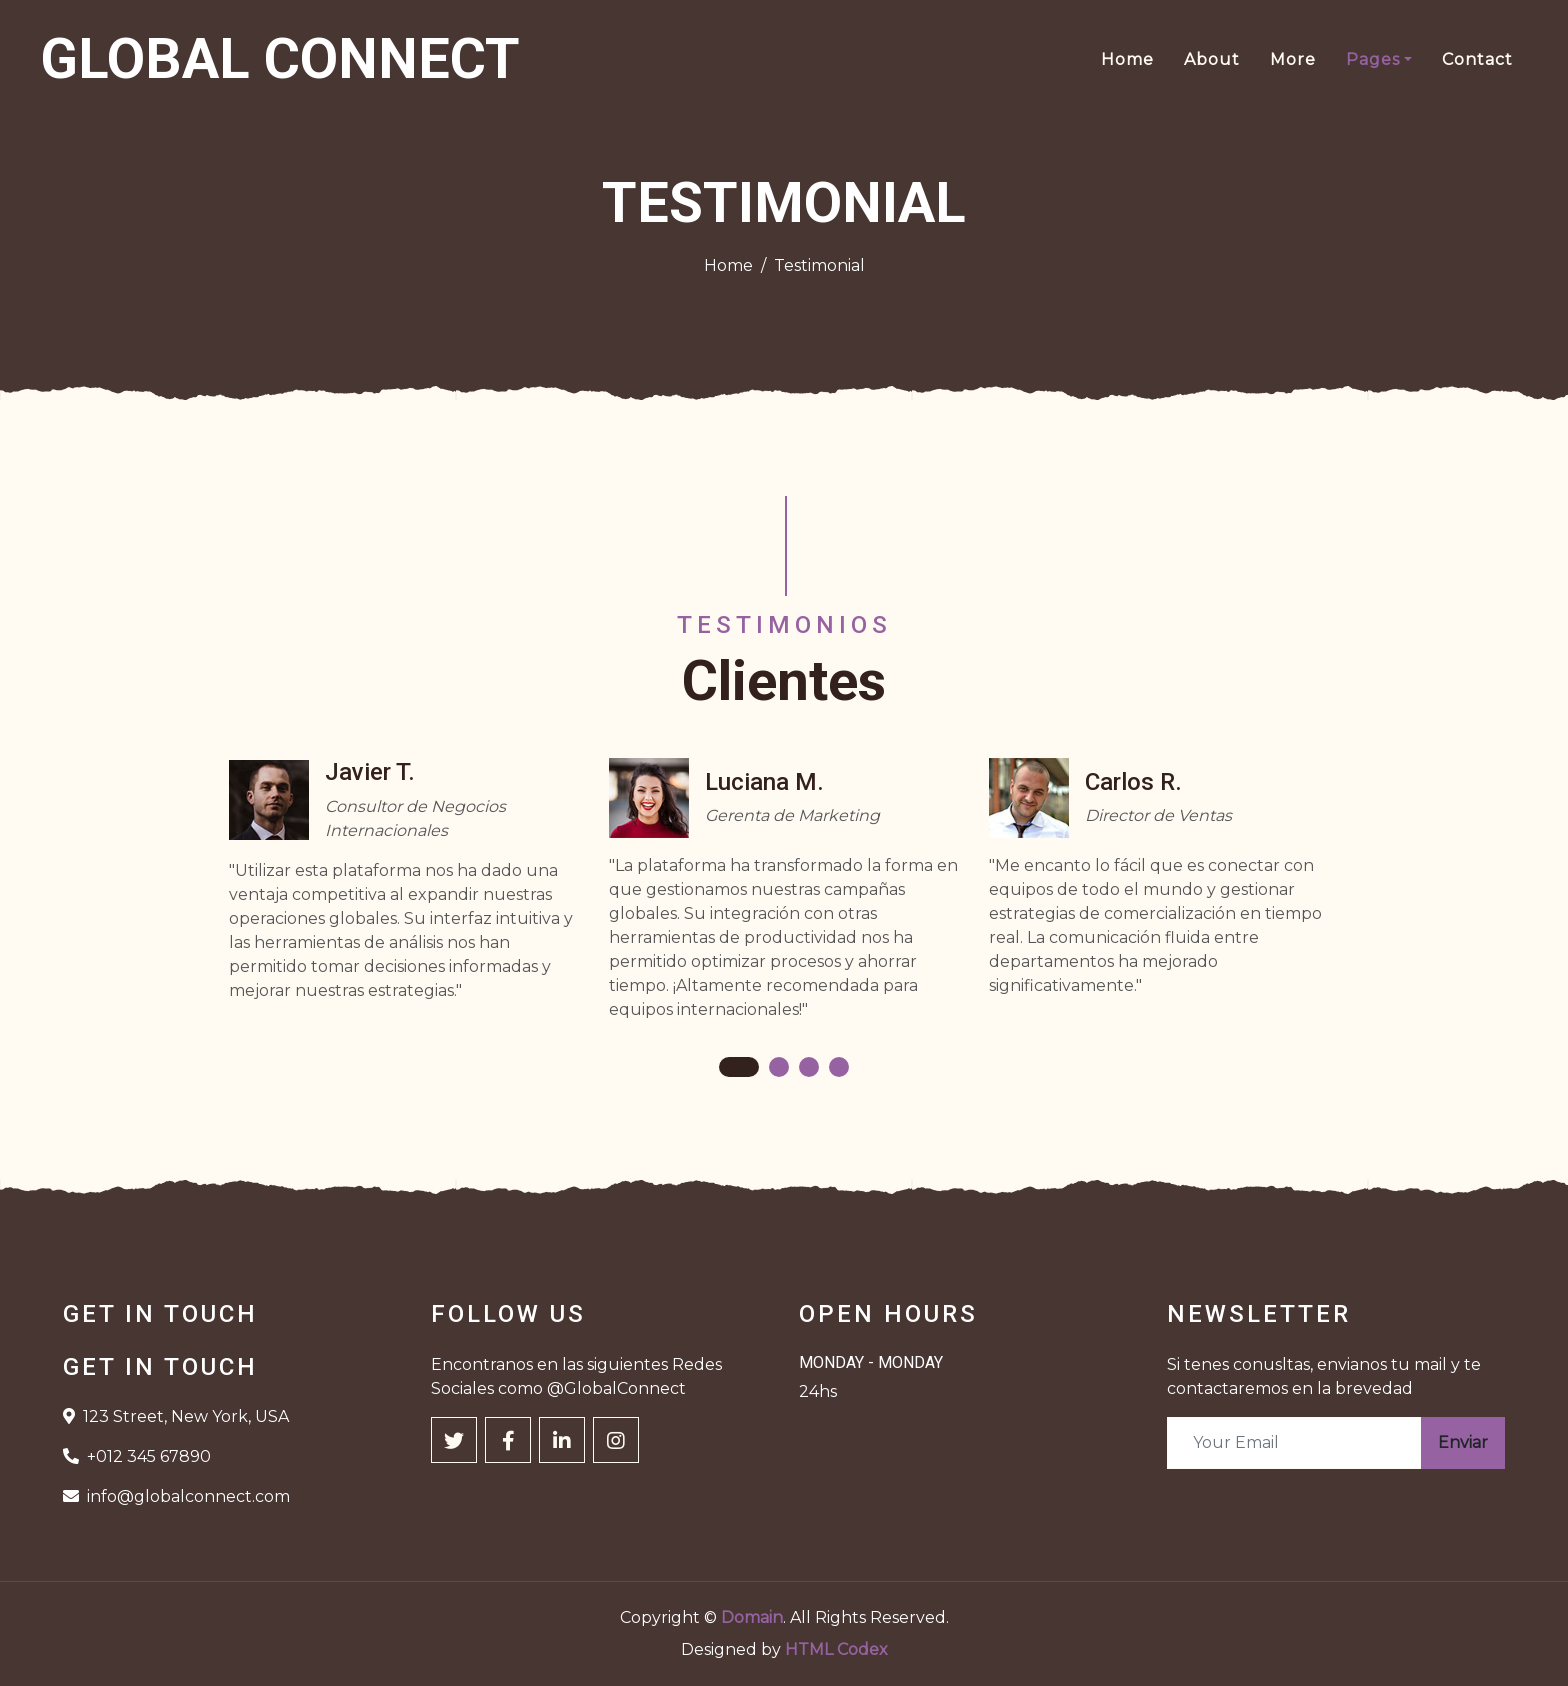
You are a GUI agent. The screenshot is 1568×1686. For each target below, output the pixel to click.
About (1212, 59)
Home (1127, 59)
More (1293, 59)
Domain (752, 1617)
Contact (1477, 59)
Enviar (1463, 1442)
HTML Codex (836, 1649)
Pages (1373, 59)
